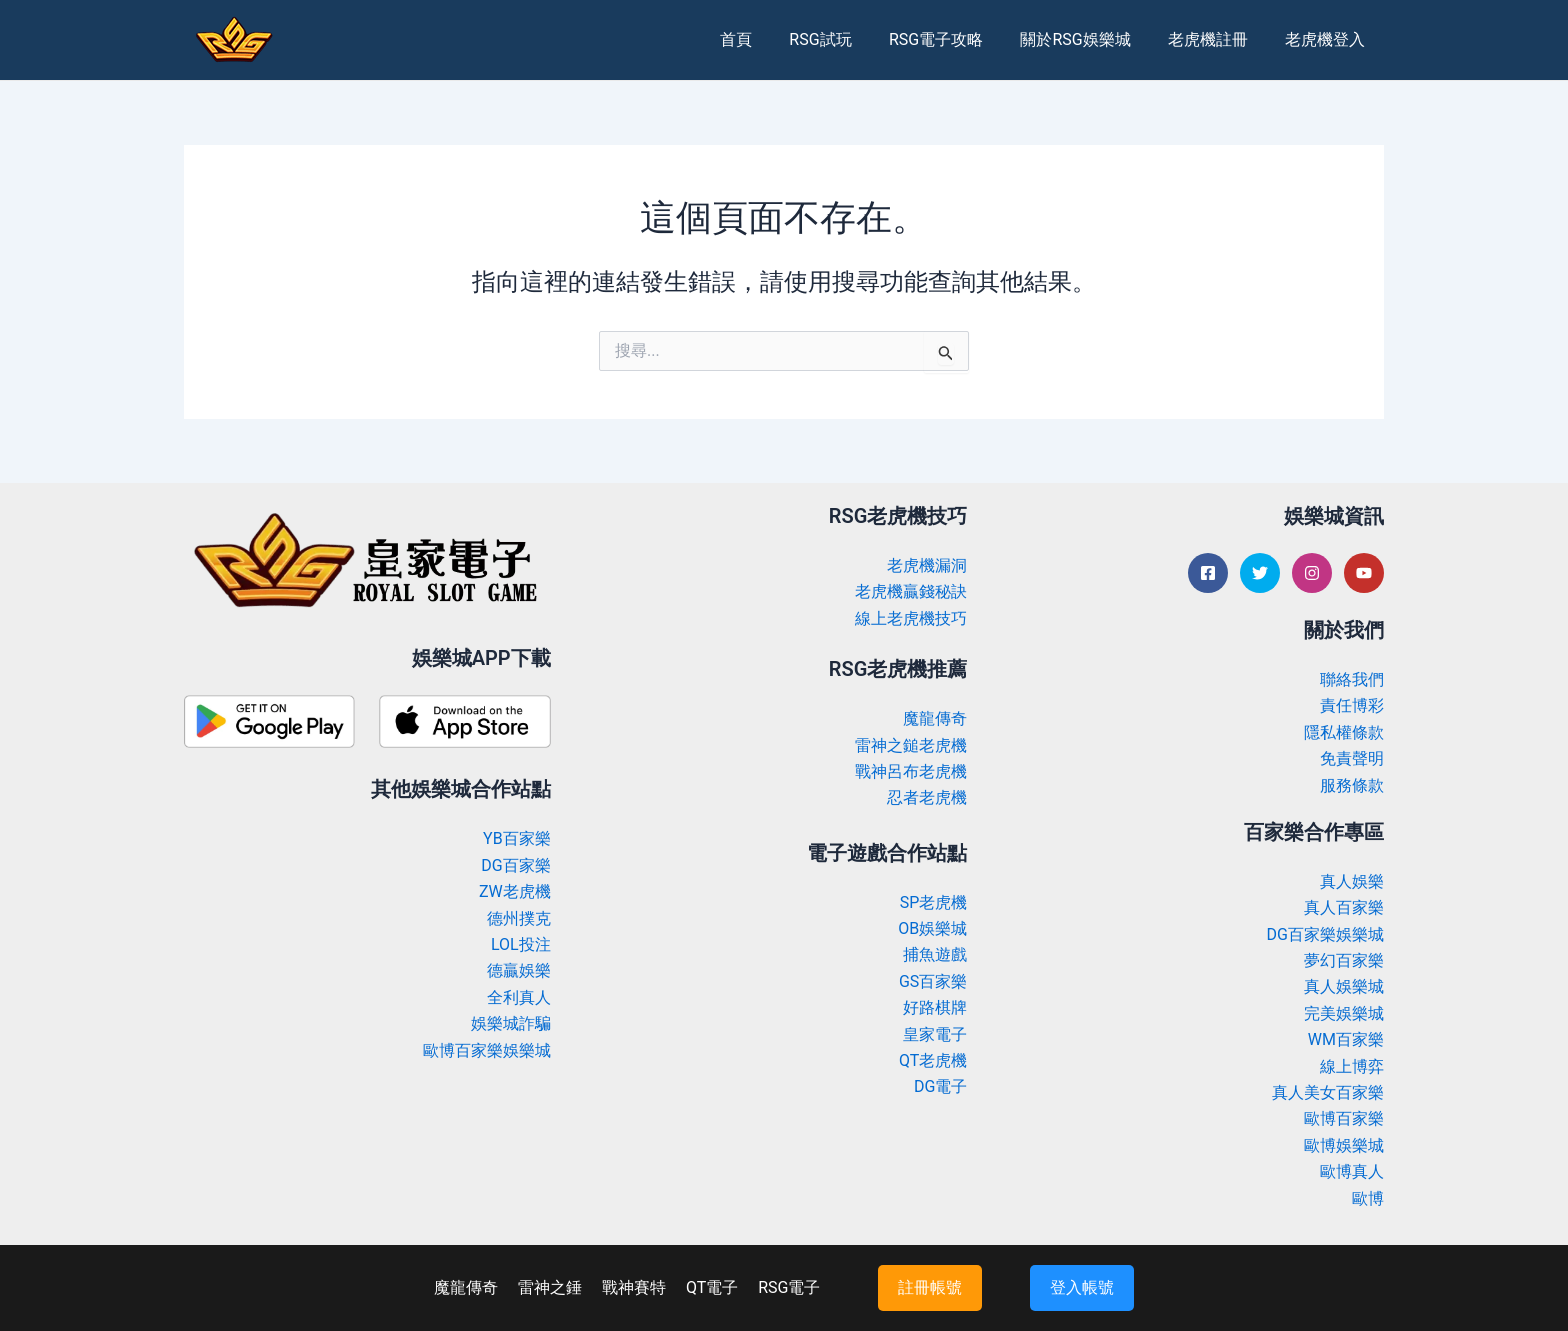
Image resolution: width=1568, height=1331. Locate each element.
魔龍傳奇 (935, 718)
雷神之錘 (550, 1287)
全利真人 (519, 997)
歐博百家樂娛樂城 (487, 1050)
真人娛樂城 (1344, 986)
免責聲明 (1352, 758)
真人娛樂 (1352, 881)
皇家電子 (935, 1034)
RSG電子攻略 (954, 39)
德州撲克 (519, 918)
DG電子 (940, 1086)
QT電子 (712, 1287)
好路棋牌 (935, 1007)
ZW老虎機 (515, 891)
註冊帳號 (930, 1287)
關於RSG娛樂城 (1089, 39)
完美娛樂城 (1344, 1013)
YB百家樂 (517, 838)
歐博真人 (1352, 1171)
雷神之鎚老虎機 (911, 745)
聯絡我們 (1352, 679)
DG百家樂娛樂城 (1325, 934)
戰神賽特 (634, 1287)
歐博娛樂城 (1344, 1145)
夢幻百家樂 (1344, 960)
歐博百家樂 (1344, 1118)
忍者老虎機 (927, 797)
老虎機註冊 (1216, 39)
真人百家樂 (1344, 907)
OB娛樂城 (932, 928)
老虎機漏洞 (927, 565)
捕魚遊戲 (935, 954)
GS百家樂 (933, 981)
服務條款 (1352, 785)
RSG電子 (789, 1287)
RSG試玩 (844, 39)
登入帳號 (1082, 1287)
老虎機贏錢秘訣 (911, 591)
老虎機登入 (1328, 39)
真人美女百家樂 (1328, 1092)
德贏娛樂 (519, 970)
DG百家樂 (515, 865)
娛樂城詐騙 (511, 1023)
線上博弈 (1352, 1066)
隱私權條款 (1344, 732)
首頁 (765, 39)
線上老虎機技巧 (911, 618)
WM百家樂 (1346, 1039)
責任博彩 (1352, 705)
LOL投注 (521, 944)
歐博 (1368, 1198)
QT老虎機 (933, 1060)
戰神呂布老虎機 (911, 771)
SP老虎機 (934, 902)
